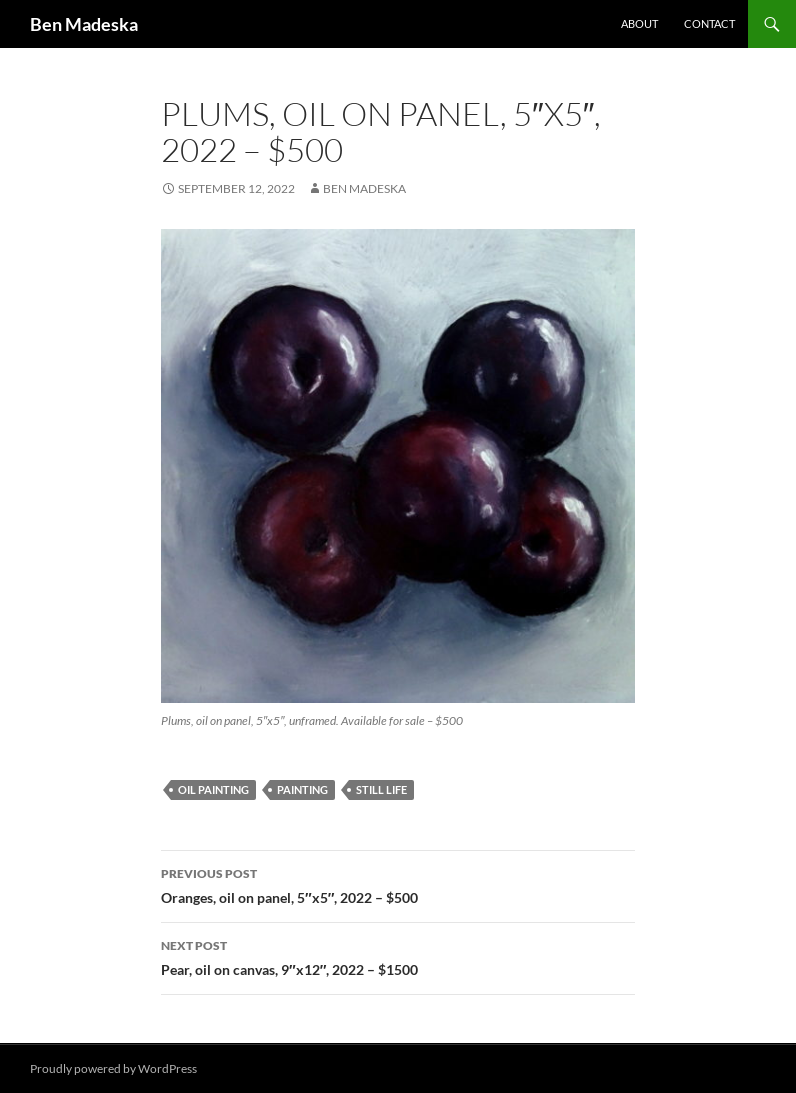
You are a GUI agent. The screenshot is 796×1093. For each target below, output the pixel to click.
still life (381, 789)
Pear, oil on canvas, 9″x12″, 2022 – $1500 (398, 956)
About (639, 23)
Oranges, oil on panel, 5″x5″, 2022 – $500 (398, 884)
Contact (709, 23)
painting (302, 789)
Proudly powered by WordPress (113, 1068)
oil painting (213, 789)
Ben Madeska (84, 24)
